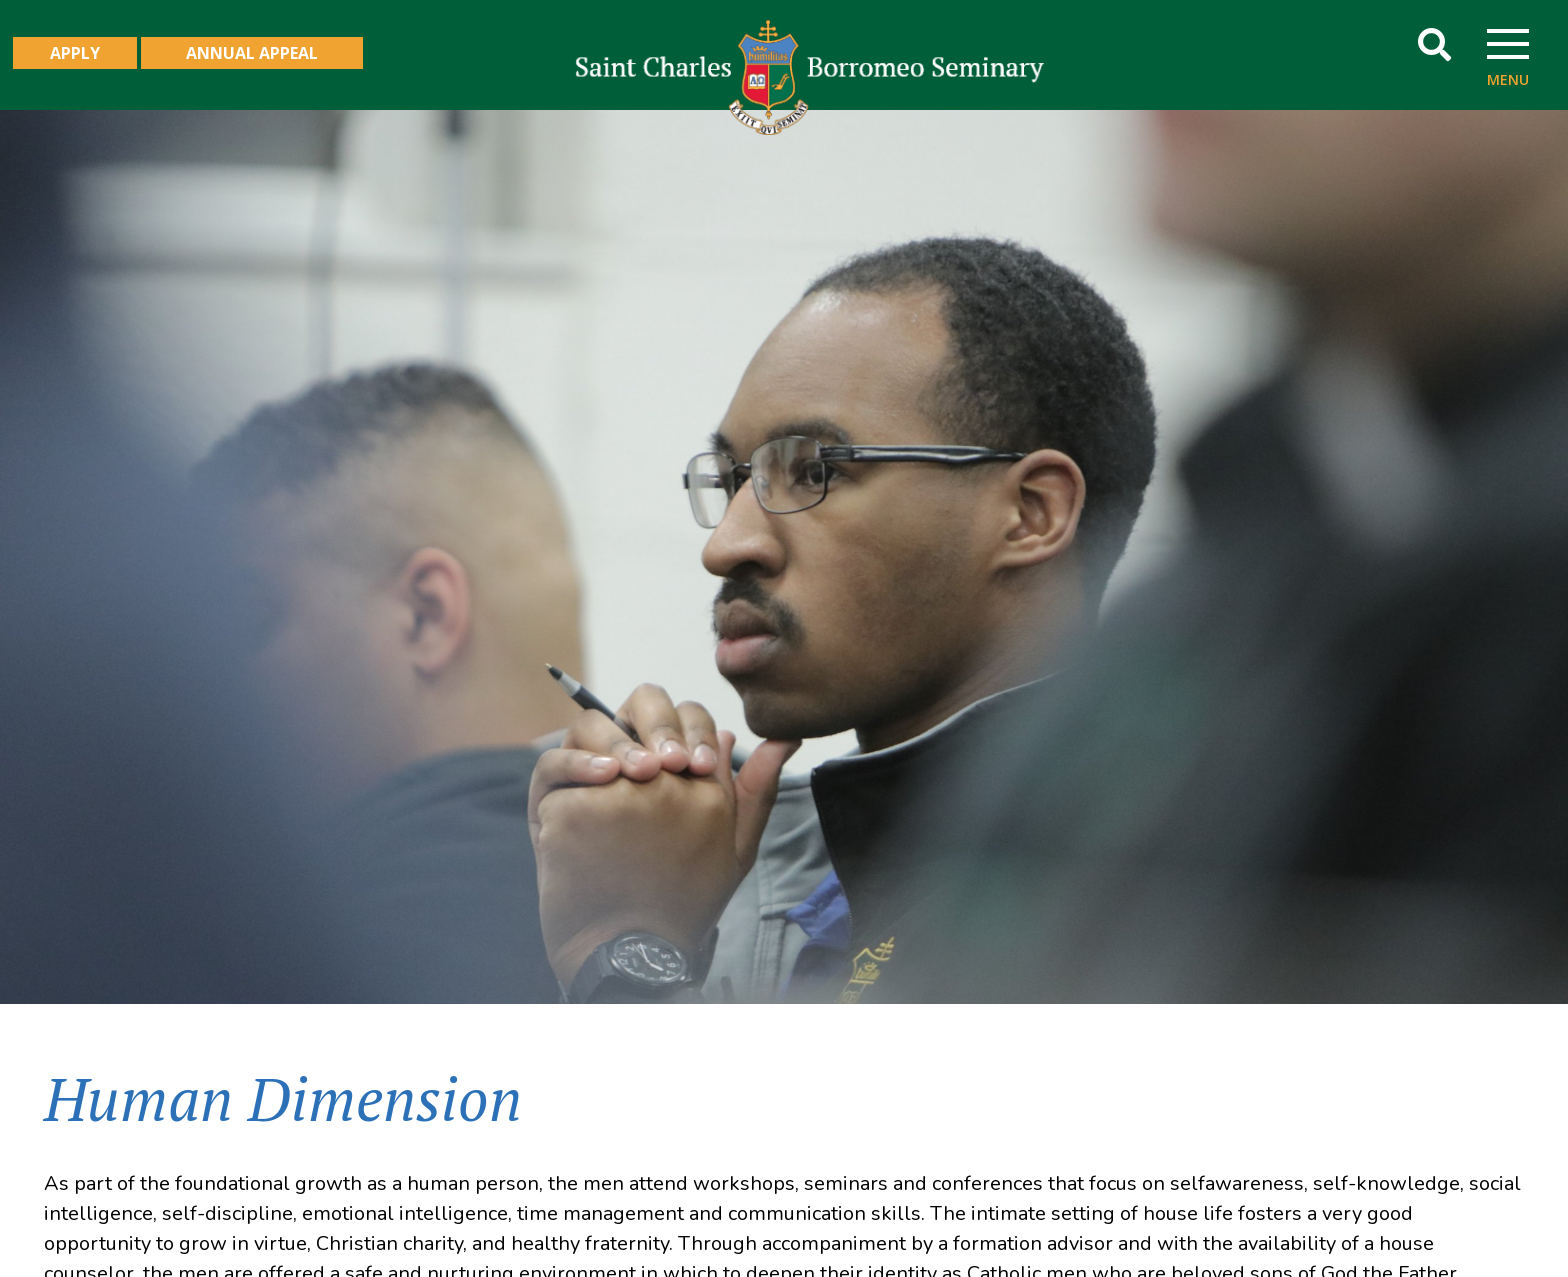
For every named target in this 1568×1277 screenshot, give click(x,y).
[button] (1434, 44)
